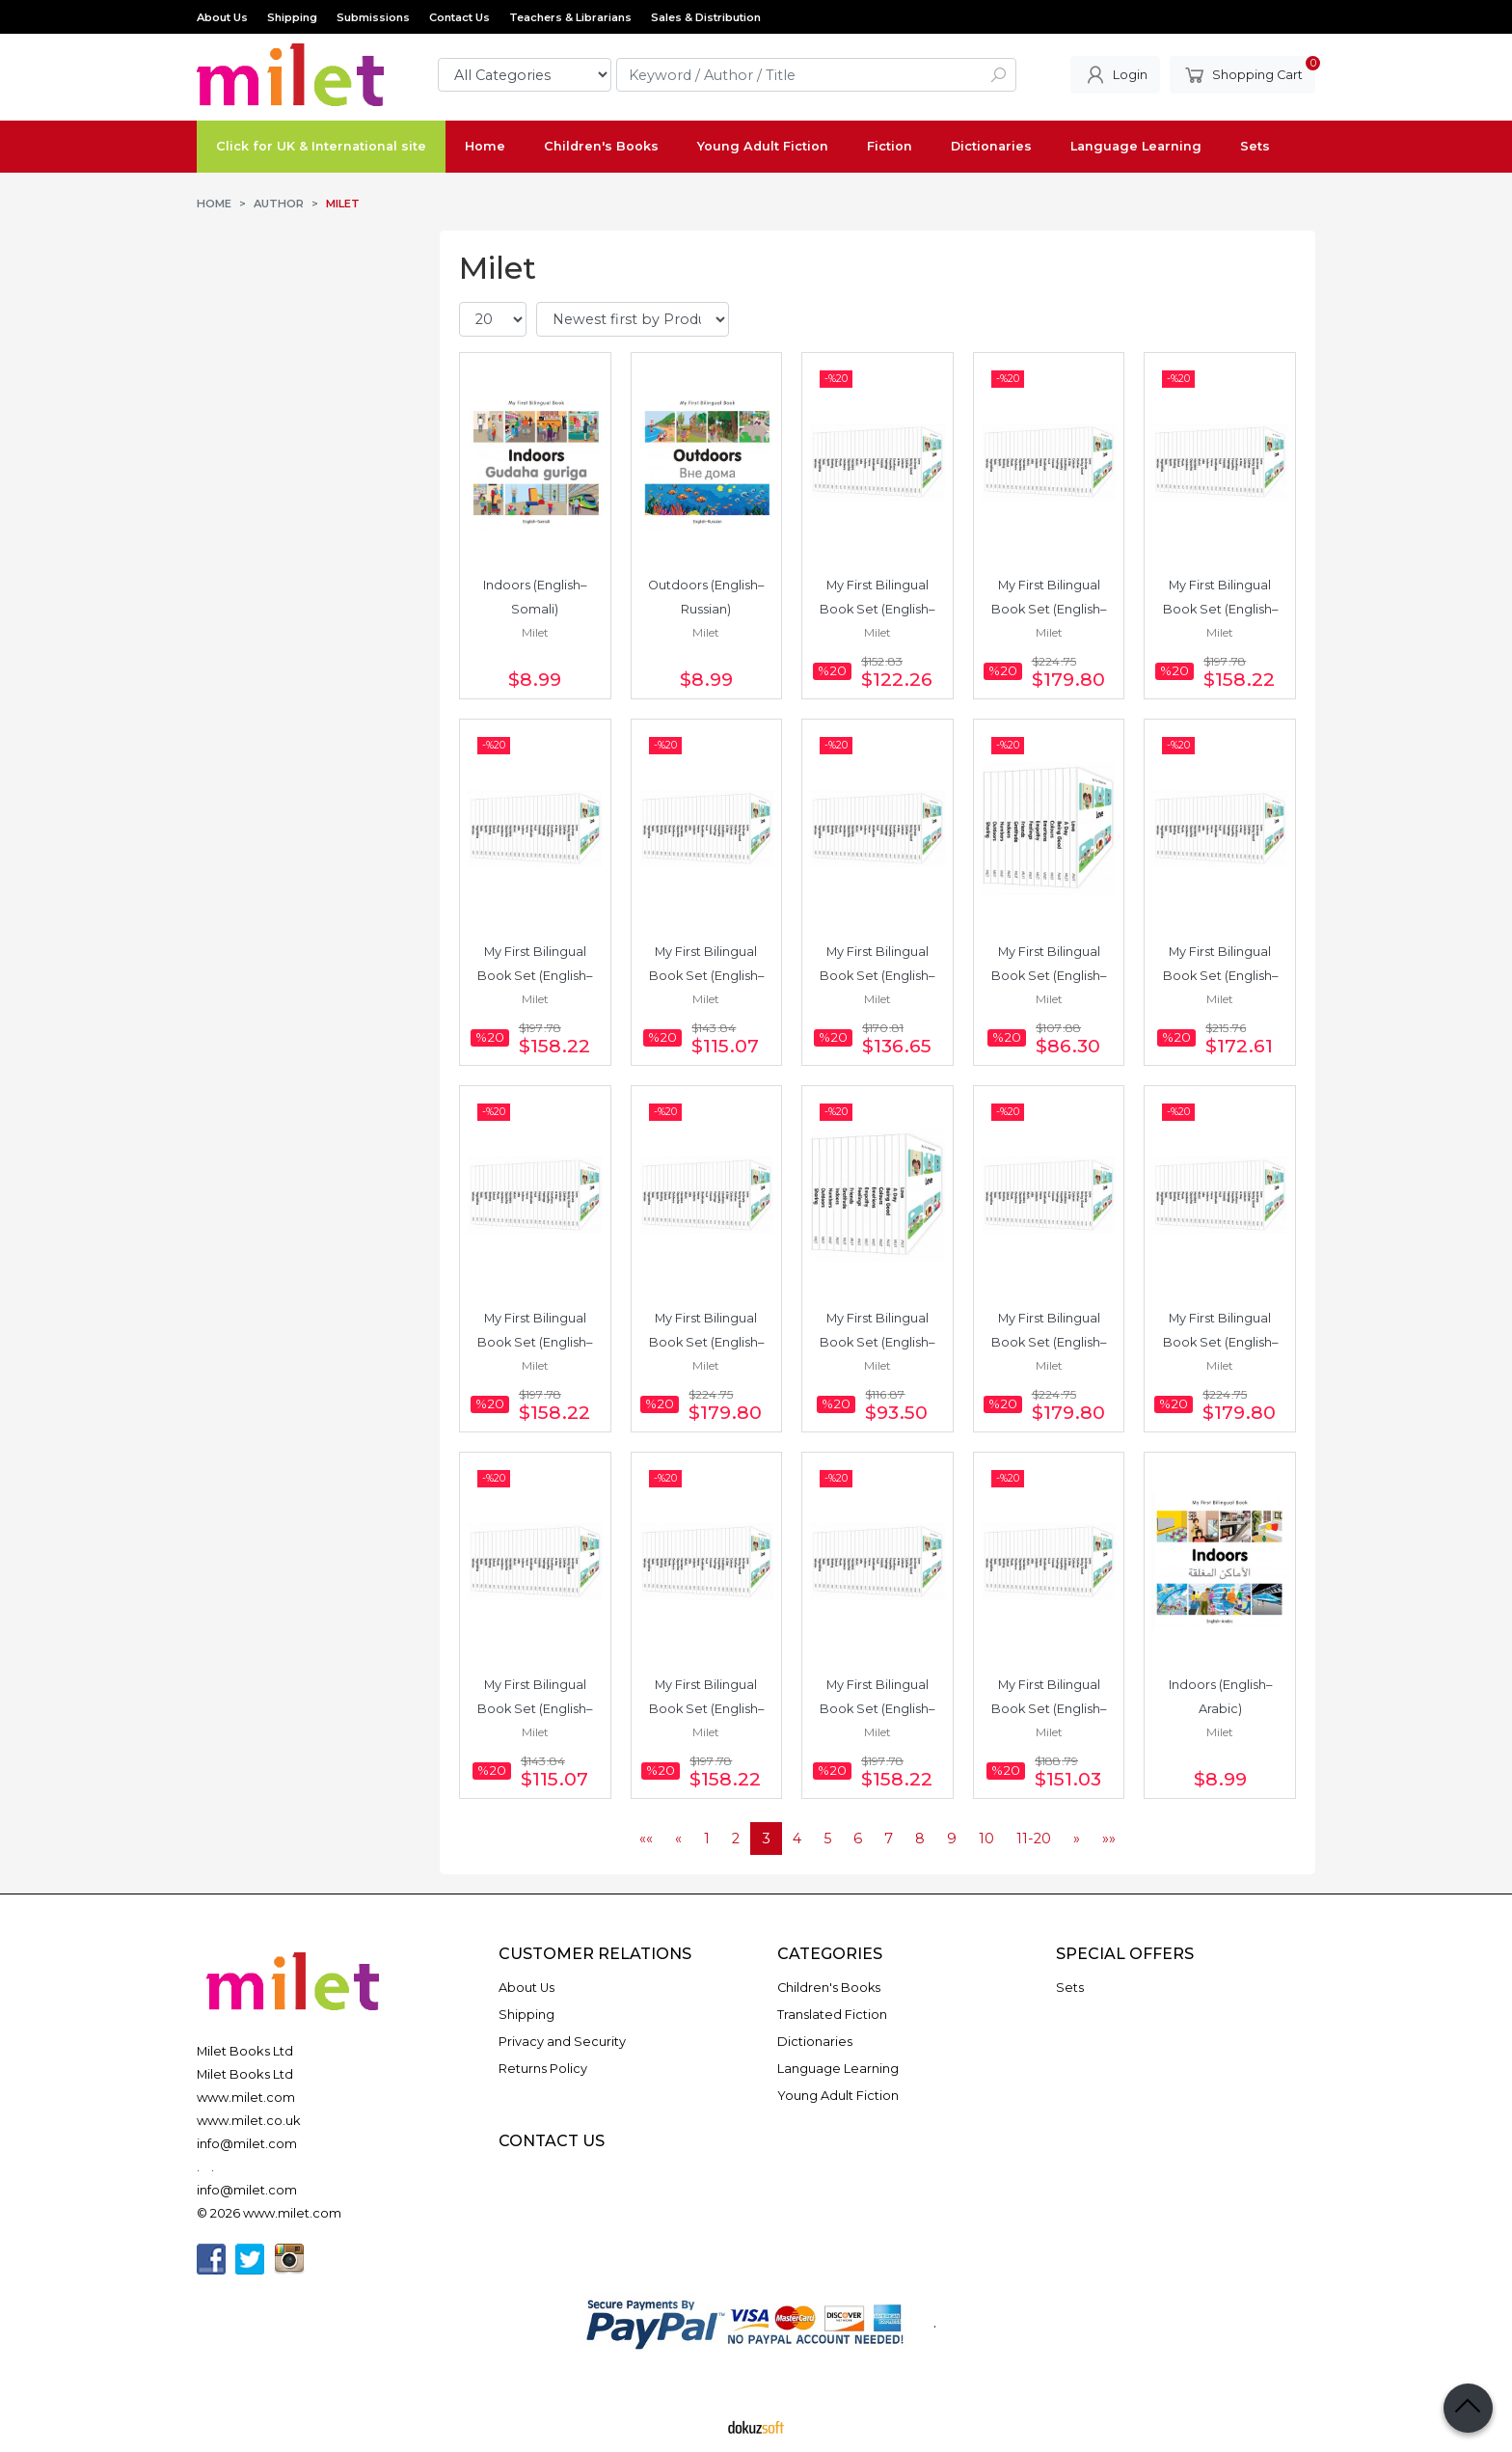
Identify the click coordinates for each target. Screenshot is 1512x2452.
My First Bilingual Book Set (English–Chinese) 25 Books (706, 1342)
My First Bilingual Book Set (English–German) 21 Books (1048, 1708)
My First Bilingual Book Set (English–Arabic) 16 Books (534, 1708)
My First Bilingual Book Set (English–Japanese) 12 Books (1048, 975)
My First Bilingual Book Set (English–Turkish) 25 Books (1048, 609)
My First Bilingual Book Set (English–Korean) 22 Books (877, 1708)
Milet (535, 632)
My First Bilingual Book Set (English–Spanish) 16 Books (706, 975)
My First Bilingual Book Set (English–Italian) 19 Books (877, 975)
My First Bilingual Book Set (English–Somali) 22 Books (1220, 609)
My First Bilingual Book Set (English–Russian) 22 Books (534, 1342)
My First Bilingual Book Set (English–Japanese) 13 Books (877, 1342)
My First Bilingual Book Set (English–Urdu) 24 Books (1220, 975)
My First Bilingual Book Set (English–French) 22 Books (534, 975)
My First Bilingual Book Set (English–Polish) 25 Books (1220, 1342)
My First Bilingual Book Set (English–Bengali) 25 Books (1048, 1342)
